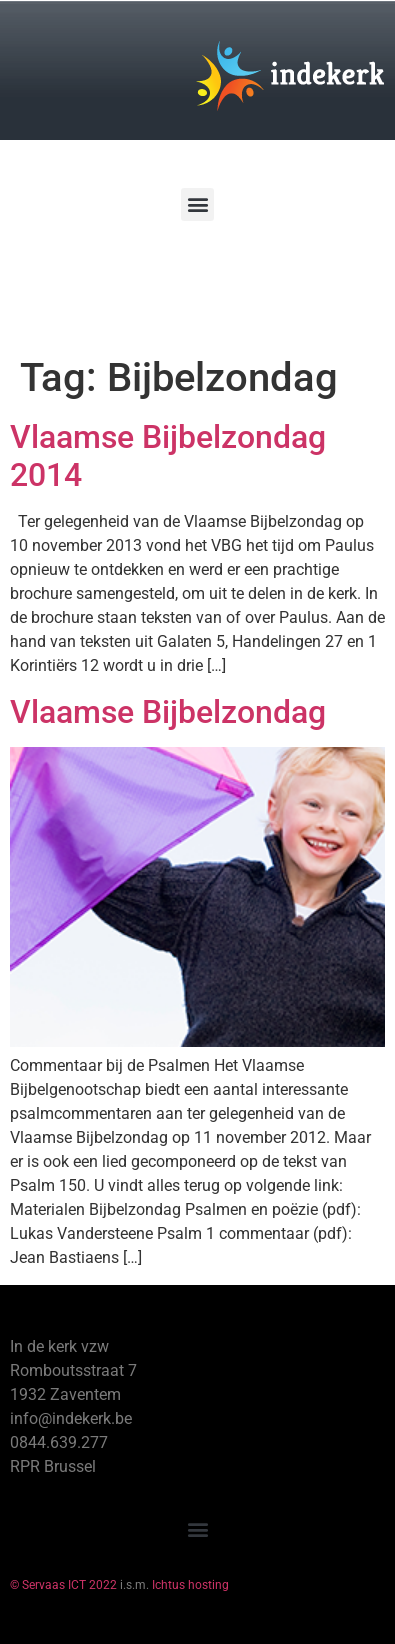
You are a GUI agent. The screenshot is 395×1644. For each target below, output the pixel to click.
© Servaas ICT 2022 (63, 1585)
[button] (197, 204)
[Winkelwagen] (74, 278)
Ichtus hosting (190, 1585)
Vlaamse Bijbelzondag (168, 712)
